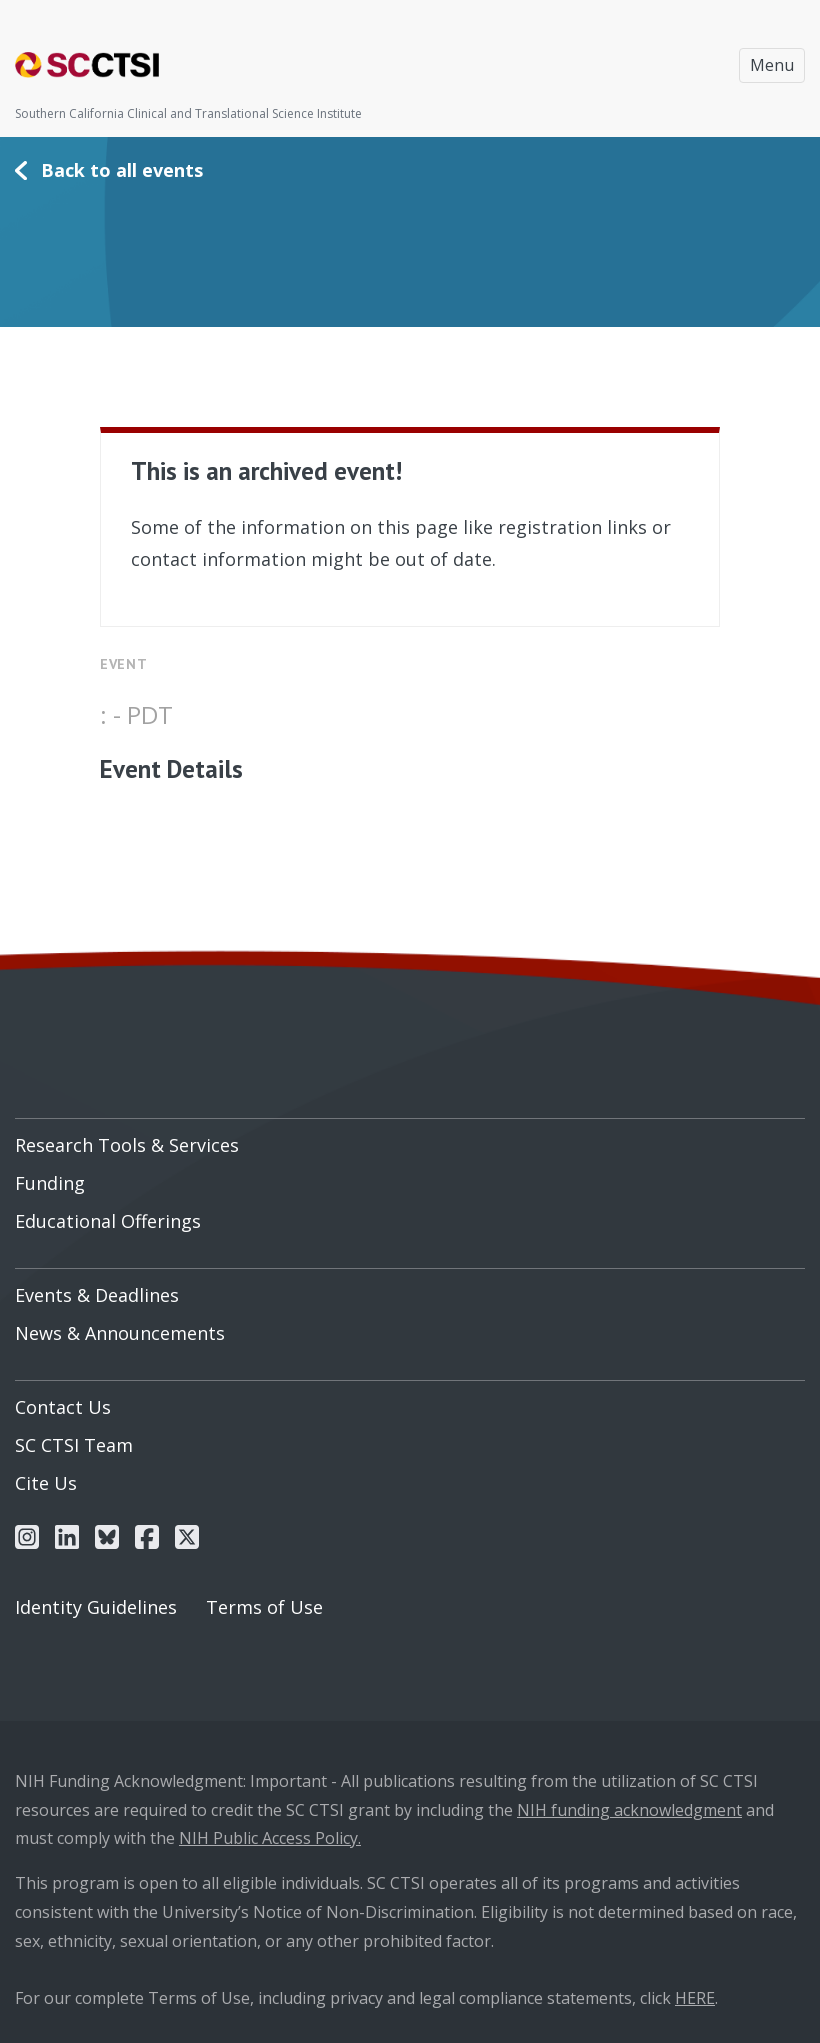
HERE (695, 1998)
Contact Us (63, 1407)
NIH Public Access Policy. (270, 1838)
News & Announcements (120, 1333)
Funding (50, 1183)
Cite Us (46, 1483)
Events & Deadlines (97, 1295)
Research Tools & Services (127, 1145)
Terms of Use (264, 1607)
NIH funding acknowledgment (629, 1810)
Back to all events (122, 170)
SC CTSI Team (74, 1445)
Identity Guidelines (96, 1607)
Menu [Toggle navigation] (772, 65)
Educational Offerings (108, 1221)
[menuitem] (410, 1138)
